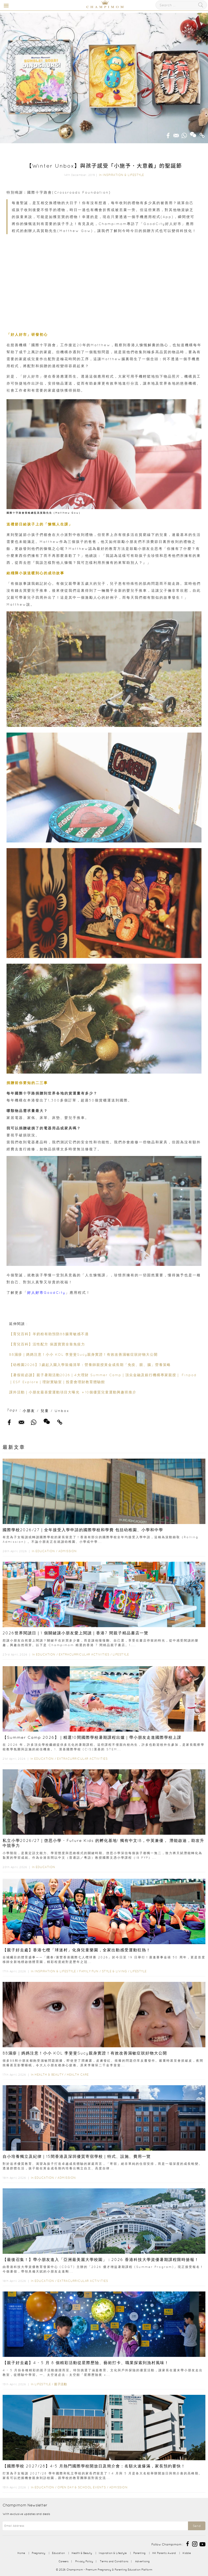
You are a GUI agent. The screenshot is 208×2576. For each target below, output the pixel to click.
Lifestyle (121, 1654)
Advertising (142, 2561)
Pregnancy (38, 2553)
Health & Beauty (49, 2074)
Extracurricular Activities (84, 1654)
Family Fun (88, 1971)
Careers (64, 2561)
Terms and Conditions (114, 2561)
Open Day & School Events (81, 2487)
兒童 (45, 1411)
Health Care (78, 2074)
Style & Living (114, 1971)
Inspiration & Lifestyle (123, 175)
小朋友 (29, 1411)
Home (21, 2553)
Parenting (139, 2553)
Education (45, 1551)
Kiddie (187, 2553)
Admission (67, 1551)
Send (197, 2526)
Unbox (62, 1411)
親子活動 (60, 2384)
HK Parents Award (164, 2553)
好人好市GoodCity (46, 1292)
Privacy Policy (84, 2561)
